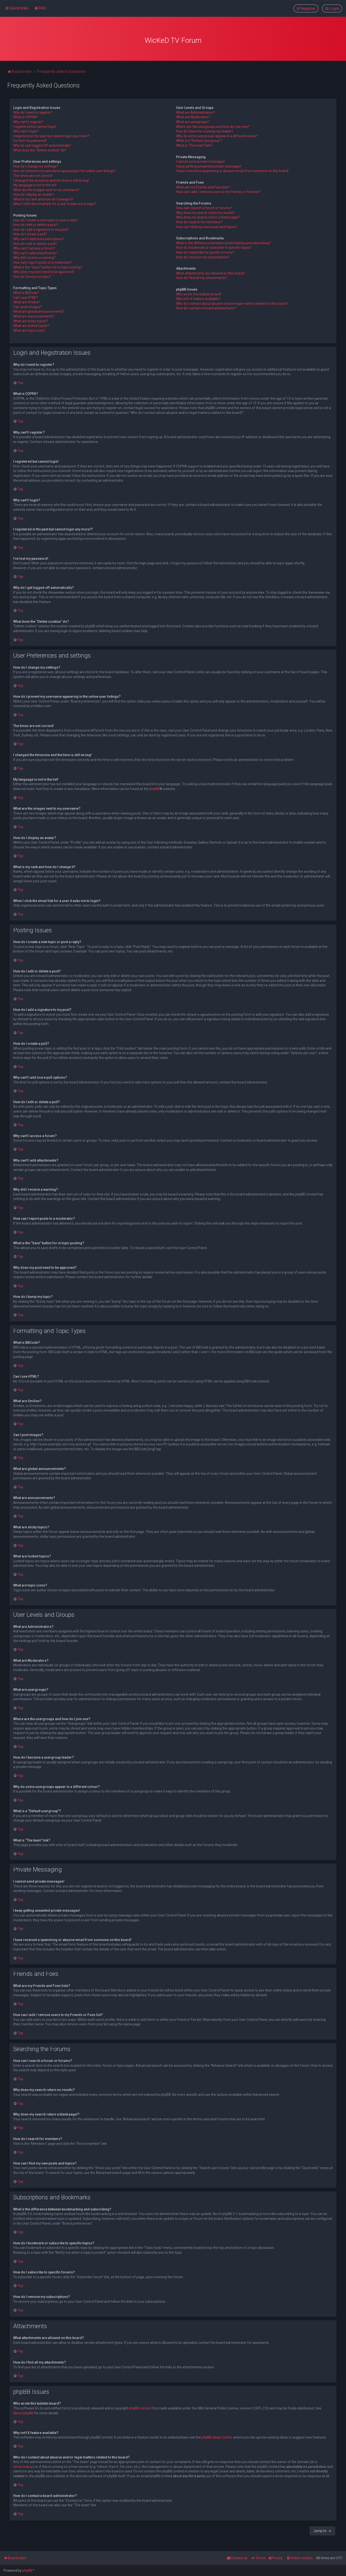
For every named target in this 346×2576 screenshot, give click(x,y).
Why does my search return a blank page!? (208, 217)
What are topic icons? (29, 330)
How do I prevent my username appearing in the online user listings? (64, 171)
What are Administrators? (195, 112)
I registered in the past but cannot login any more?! (51, 136)
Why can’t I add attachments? (35, 253)
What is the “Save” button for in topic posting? (47, 267)
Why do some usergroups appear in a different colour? (217, 136)
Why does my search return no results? (205, 213)
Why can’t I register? (28, 122)
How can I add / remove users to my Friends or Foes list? (218, 192)
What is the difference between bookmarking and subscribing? (223, 243)
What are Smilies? (26, 302)
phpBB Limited (140, 2408)
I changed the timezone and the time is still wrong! (51, 180)
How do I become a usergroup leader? (204, 131)
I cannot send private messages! (200, 161)
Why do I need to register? (32, 112)
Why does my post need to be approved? (43, 272)
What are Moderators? (193, 117)
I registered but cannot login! (34, 127)
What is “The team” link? (194, 145)
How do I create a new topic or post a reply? (45, 220)
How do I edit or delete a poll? (35, 244)
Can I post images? (27, 307)
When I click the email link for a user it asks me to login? (54, 204)
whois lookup (23, 2467)
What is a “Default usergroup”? (199, 141)
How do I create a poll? (30, 234)
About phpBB (23, 2413)
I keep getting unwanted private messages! (208, 166)
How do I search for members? (199, 222)
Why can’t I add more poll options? (38, 239)
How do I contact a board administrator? (206, 308)
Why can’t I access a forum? (34, 248)
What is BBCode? (26, 293)
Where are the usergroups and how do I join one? (212, 127)
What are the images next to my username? (46, 190)
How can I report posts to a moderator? (42, 262)
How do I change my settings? (35, 166)
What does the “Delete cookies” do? (40, 150)
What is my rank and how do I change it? (43, 199)
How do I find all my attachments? (201, 278)
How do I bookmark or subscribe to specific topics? (214, 247)
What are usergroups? (193, 122)
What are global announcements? (38, 311)
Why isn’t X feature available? (198, 299)
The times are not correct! (32, 176)
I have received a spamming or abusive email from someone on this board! (232, 171)
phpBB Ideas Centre (217, 2437)
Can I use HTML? (25, 297)
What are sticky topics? (30, 321)
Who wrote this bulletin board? (199, 294)
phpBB (154, 789)
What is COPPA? (25, 117)
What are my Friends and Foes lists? (203, 187)
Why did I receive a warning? (34, 258)
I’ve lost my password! (29, 141)
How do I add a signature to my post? (41, 229)
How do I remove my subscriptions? (202, 257)
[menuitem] (40, 8)
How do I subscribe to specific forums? (205, 252)
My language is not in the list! (34, 185)
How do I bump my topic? (32, 277)
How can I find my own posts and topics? (206, 227)
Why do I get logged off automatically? (42, 145)
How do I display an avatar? (33, 194)
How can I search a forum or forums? (204, 208)
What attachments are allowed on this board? (210, 273)
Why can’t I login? (26, 131)
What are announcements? (33, 316)
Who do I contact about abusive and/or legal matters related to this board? (232, 303)
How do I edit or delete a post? (35, 225)
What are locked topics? (31, 326)
